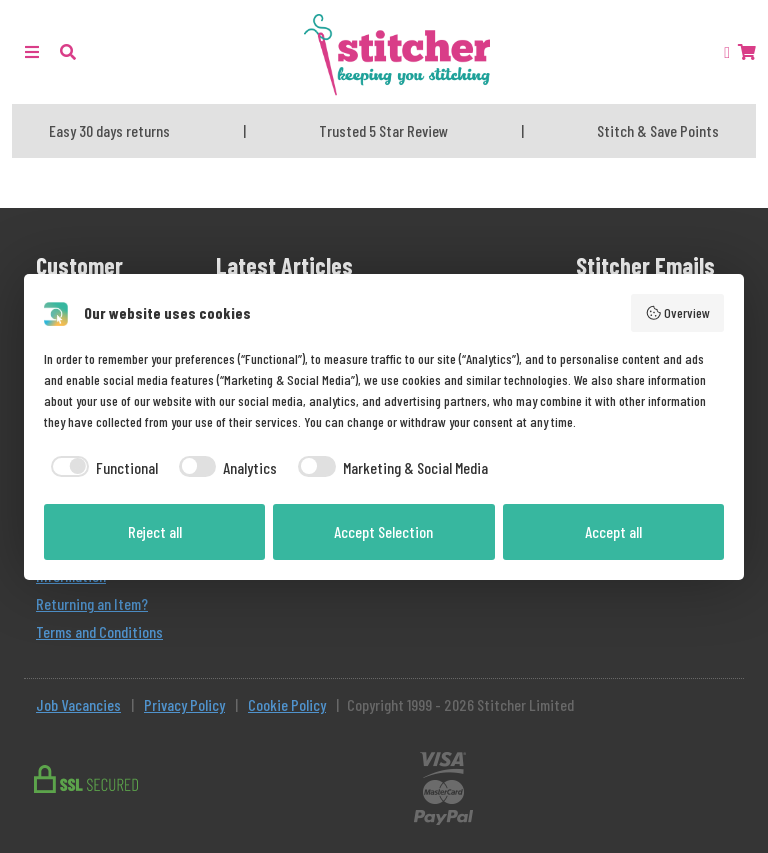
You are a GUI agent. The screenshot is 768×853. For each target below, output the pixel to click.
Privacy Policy (184, 704)
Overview (678, 313)
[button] (68, 51)
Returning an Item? (92, 603)
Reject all (155, 531)
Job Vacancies (78, 704)
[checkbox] (101, 468)
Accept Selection (383, 531)
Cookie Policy (287, 704)
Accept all (613, 531)
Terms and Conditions (99, 631)
